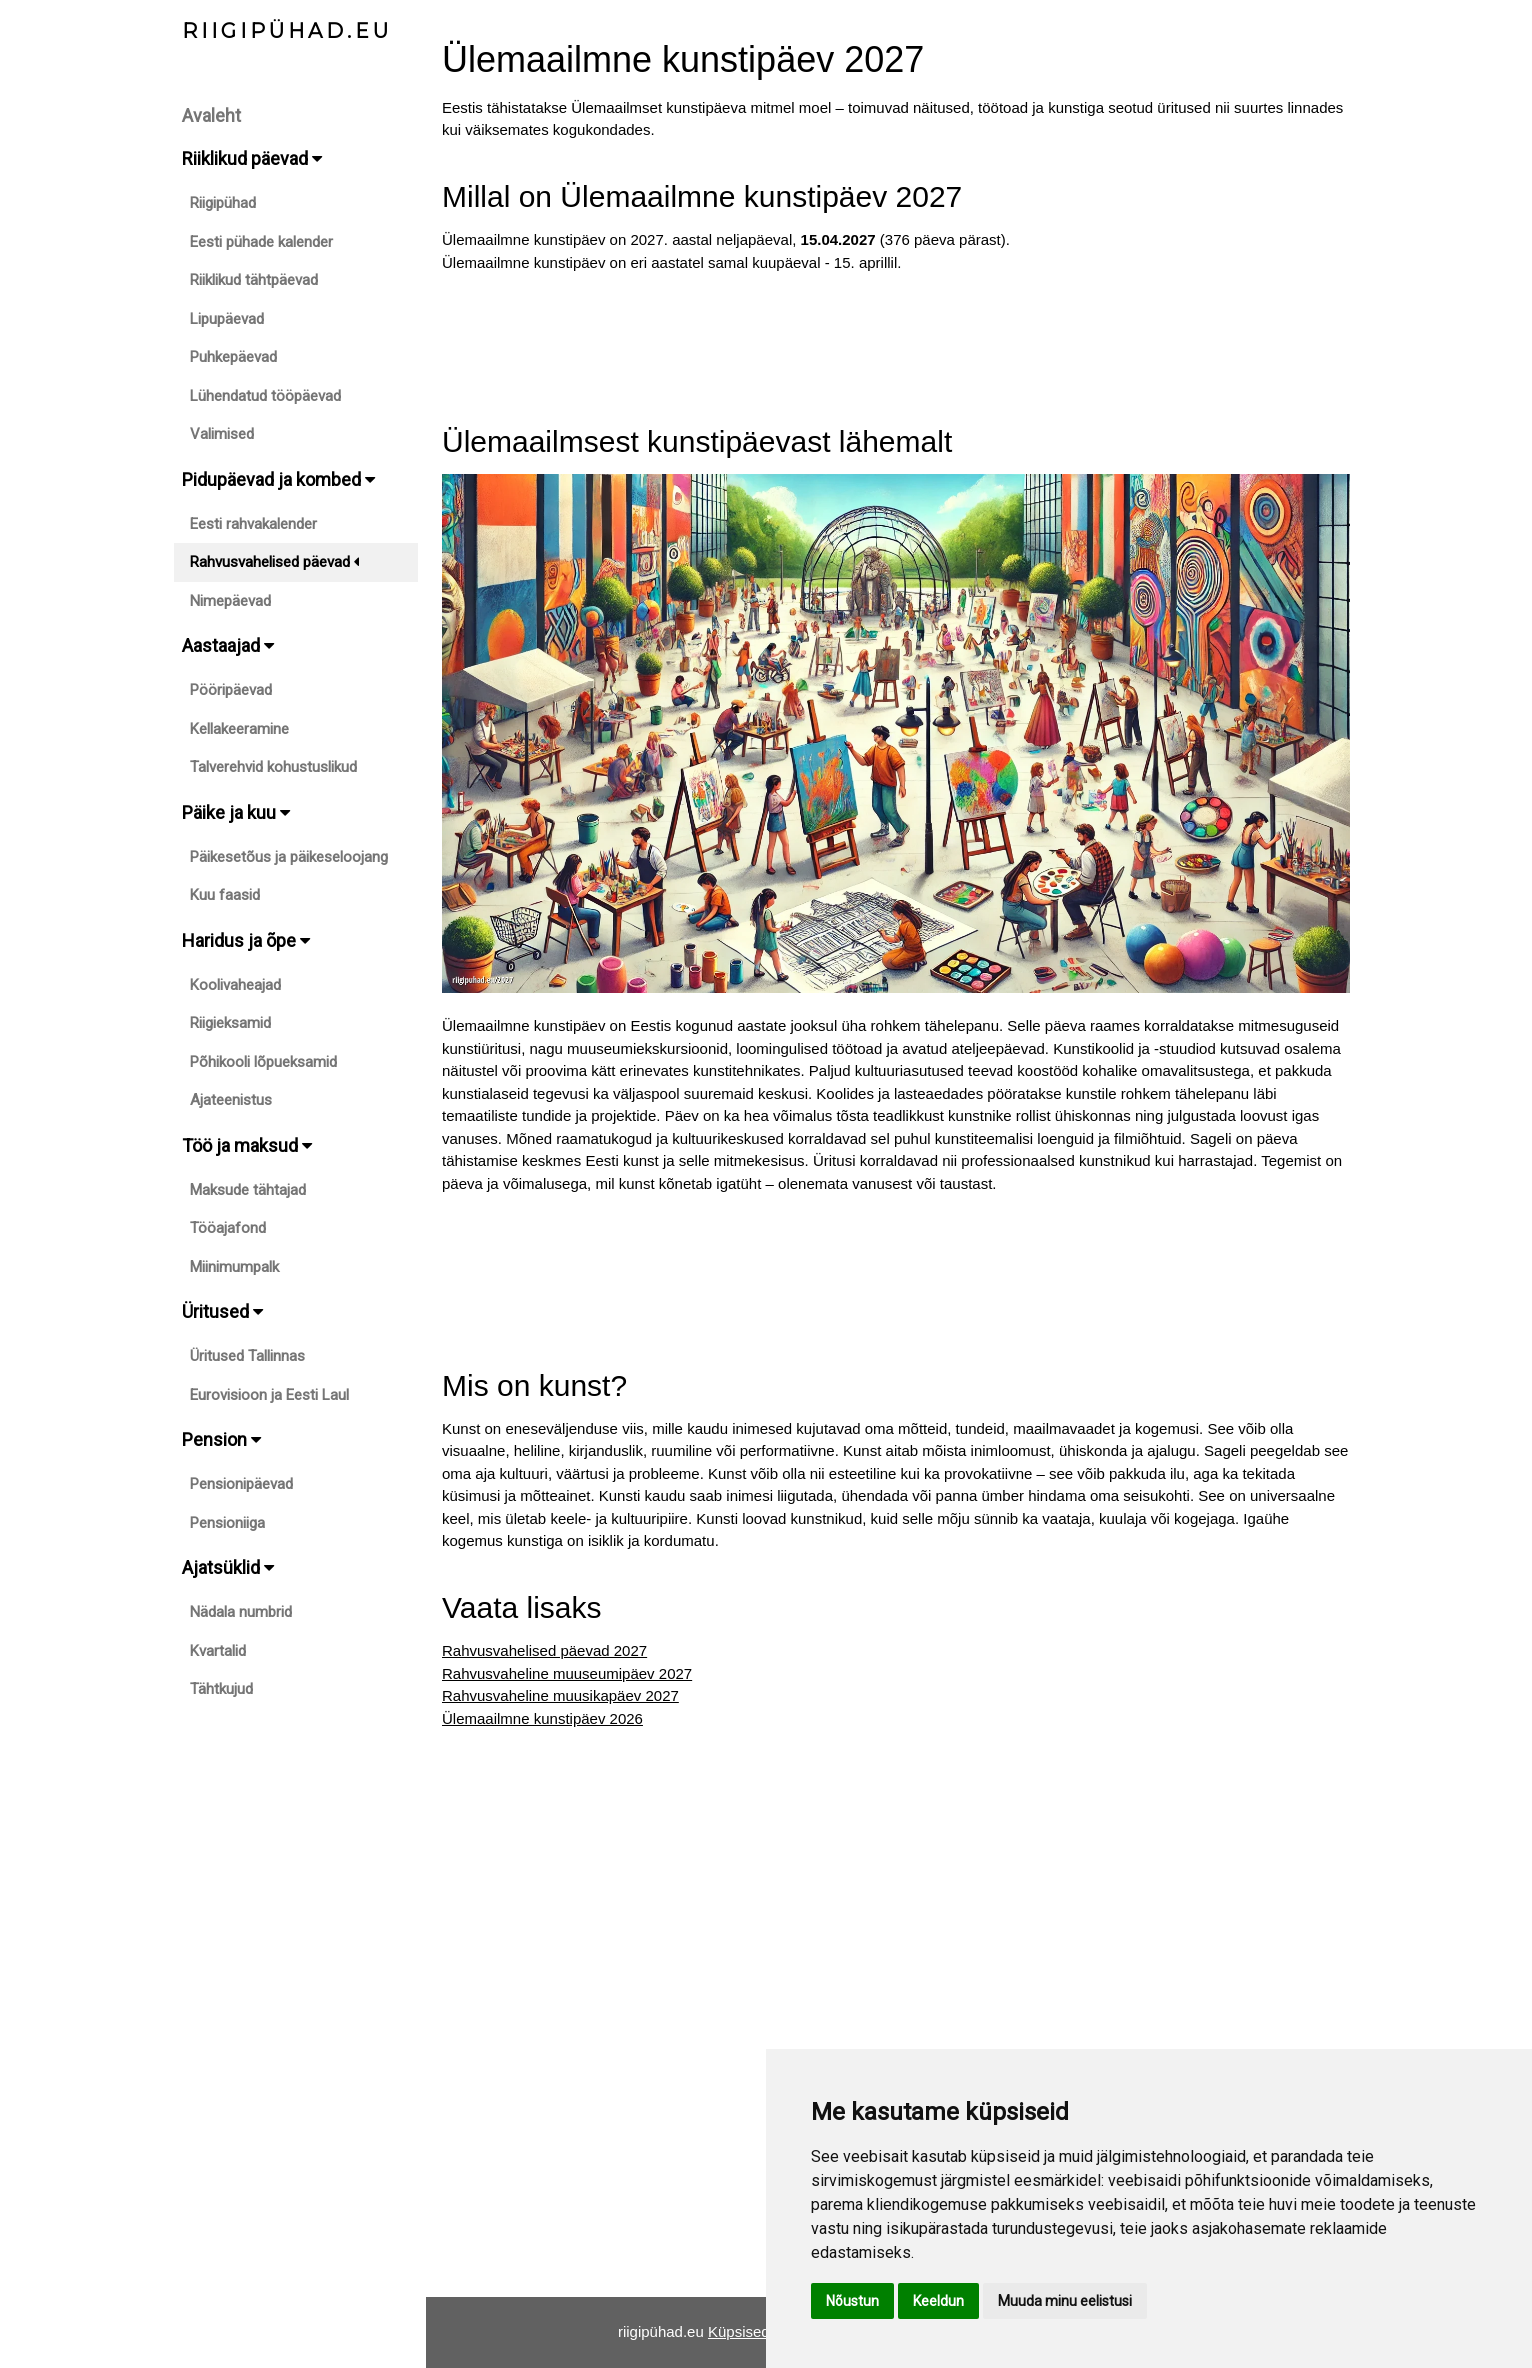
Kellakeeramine (239, 729)
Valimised (222, 434)
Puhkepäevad (233, 357)
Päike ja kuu (236, 812)
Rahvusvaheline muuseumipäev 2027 (567, 1673)
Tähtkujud (221, 1689)
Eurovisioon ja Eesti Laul (269, 1395)
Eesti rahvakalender (253, 524)
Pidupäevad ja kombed (278, 479)
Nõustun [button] (852, 2301)
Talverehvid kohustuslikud (273, 767)
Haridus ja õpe (246, 940)
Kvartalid (218, 1651)
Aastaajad (228, 645)
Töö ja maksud (247, 1145)
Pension (221, 1439)
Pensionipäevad (241, 1484)
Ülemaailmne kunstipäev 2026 (542, 1718)
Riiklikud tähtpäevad (254, 280)
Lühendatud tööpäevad (265, 396)
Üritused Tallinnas (247, 1356)
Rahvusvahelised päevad (274, 562)
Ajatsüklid (228, 1567)
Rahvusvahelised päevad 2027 (544, 1650)
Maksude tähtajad (248, 1190)
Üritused (222, 1311)
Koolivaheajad (235, 985)
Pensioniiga (227, 1523)
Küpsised (739, 2331)
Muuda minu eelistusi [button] (1065, 2301)
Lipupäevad (227, 319)
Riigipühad (223, 203)
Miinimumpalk (234, 1267)
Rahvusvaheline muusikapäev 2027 (560, 1695)
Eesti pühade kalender (261, 242)
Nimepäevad (230, 601)
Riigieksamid (230, 1023)
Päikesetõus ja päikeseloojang (289, 857)
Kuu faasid (225, 895)
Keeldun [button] (938, 2301)
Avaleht (211, 115)
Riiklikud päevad (252, 158)
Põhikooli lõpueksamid (263, 1062)
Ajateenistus (231, 1100)
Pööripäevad (231, 690)
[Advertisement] (896, 342)
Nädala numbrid (241, 1612)
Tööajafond (228, 1228)
